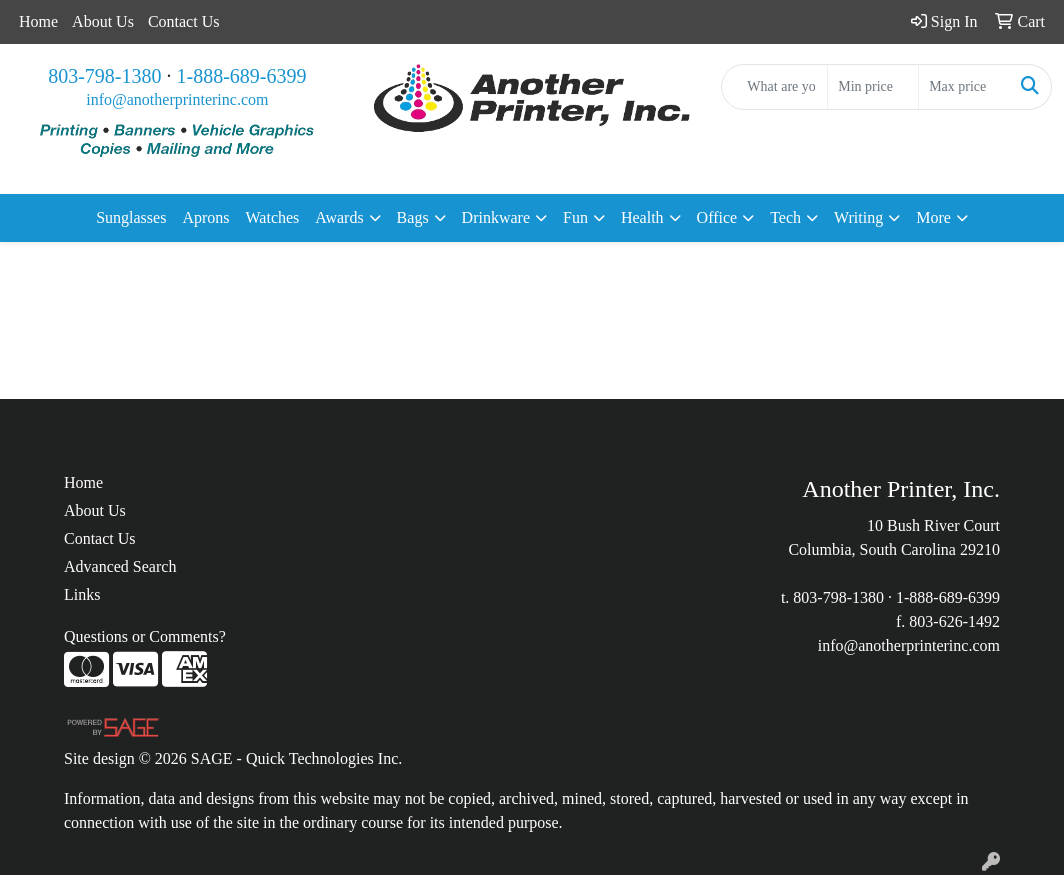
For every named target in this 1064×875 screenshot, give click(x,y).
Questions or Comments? (145, 636)
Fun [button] (575, 217)
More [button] (933, 217)
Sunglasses (131, 217)
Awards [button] (339, 217)
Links (82, 594)
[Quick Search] (774, 87)
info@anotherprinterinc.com (177, 99)
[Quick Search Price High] (964, 87)
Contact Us (184, 21)
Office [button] (717, 217)
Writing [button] (858, 217)
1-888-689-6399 (242, 76)
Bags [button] (413, 217)
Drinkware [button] (496, 217)
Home (38, 21)
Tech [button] (785, 217)
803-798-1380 (104, 76)
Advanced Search (120, 566)
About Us (103, 21)
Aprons (205, 217)
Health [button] (642, 217)
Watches (273, 217)
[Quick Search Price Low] (873, 87)
